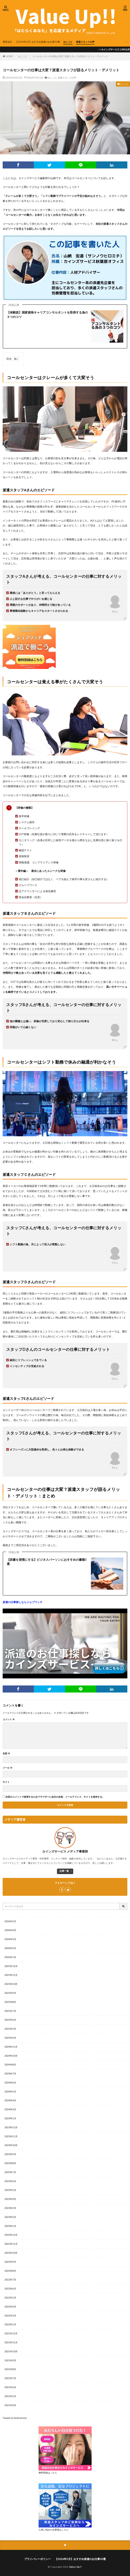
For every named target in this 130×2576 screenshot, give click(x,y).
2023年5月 (10, 2190)
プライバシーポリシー (37, 2558)
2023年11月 (11, 2136)
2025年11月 (11, 1975)
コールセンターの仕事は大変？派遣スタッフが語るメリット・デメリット (70, 56)
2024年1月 (10, 2118)
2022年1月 (10, 2324)
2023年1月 (10, 2226)
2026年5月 (10, 1921)
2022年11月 (11, 2243)
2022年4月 (10, 2306)
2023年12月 (11, 2127)
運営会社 (7, 41)
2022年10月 (11, 2252)
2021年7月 (10, 2378)
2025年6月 (10, 2019)
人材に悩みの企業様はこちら (53, 2529)
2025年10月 (11, 1984)
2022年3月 (10, 2315)
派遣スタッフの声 (85, 41)
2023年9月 (10, 2154)
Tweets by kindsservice (15, 2418)
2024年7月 (10, 2073)
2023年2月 (10, 2217)
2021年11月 (11, 2342)
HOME (9, 56)
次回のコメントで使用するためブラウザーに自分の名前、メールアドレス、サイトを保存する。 (54, 1797)
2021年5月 (10, 2396)
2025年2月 (10, 2037)
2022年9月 (10, 2261)
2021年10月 (11, 2351)
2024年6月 (10, 2082)
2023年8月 (10, 2163)
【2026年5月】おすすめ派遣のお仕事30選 (37, 41)
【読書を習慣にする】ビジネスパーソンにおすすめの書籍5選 (47, 1562)
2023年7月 (10, 2172)
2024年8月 (10, 2064)
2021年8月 (10, 2369)
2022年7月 (10, 2279)
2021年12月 (11, 2333)
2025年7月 (10, 2011)
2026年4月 (10, 1930)
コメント (9, 1719)
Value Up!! (75, 2566)
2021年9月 (10, 2360)
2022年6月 (10, 2288)
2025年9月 (10, 1993)
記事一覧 (64, 1870)
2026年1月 (10, 1957)
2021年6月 (10, 2387)
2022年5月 (10, 2297)
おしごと (68, 41)
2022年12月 (11, 2234)
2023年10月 (11, 2145)
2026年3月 (10, 1939)
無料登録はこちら (48, 2472)
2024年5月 (10, 2091)
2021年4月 (10, 2405)
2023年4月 (10, 2199)
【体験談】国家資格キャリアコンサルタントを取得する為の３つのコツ (47, 315)
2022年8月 (10, 2270)
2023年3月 (10, 2208)
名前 (6, 1753)
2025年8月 (10, 2002)
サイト (6, 1782)
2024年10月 (11, 2055)
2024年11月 (11, 2046)
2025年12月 (11, 1966)
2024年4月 (10, 2100)
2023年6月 (10, 2181)
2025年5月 (10, 2028)
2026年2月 (10, 1948)
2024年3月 (10, 2109)
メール (7, 1768)
